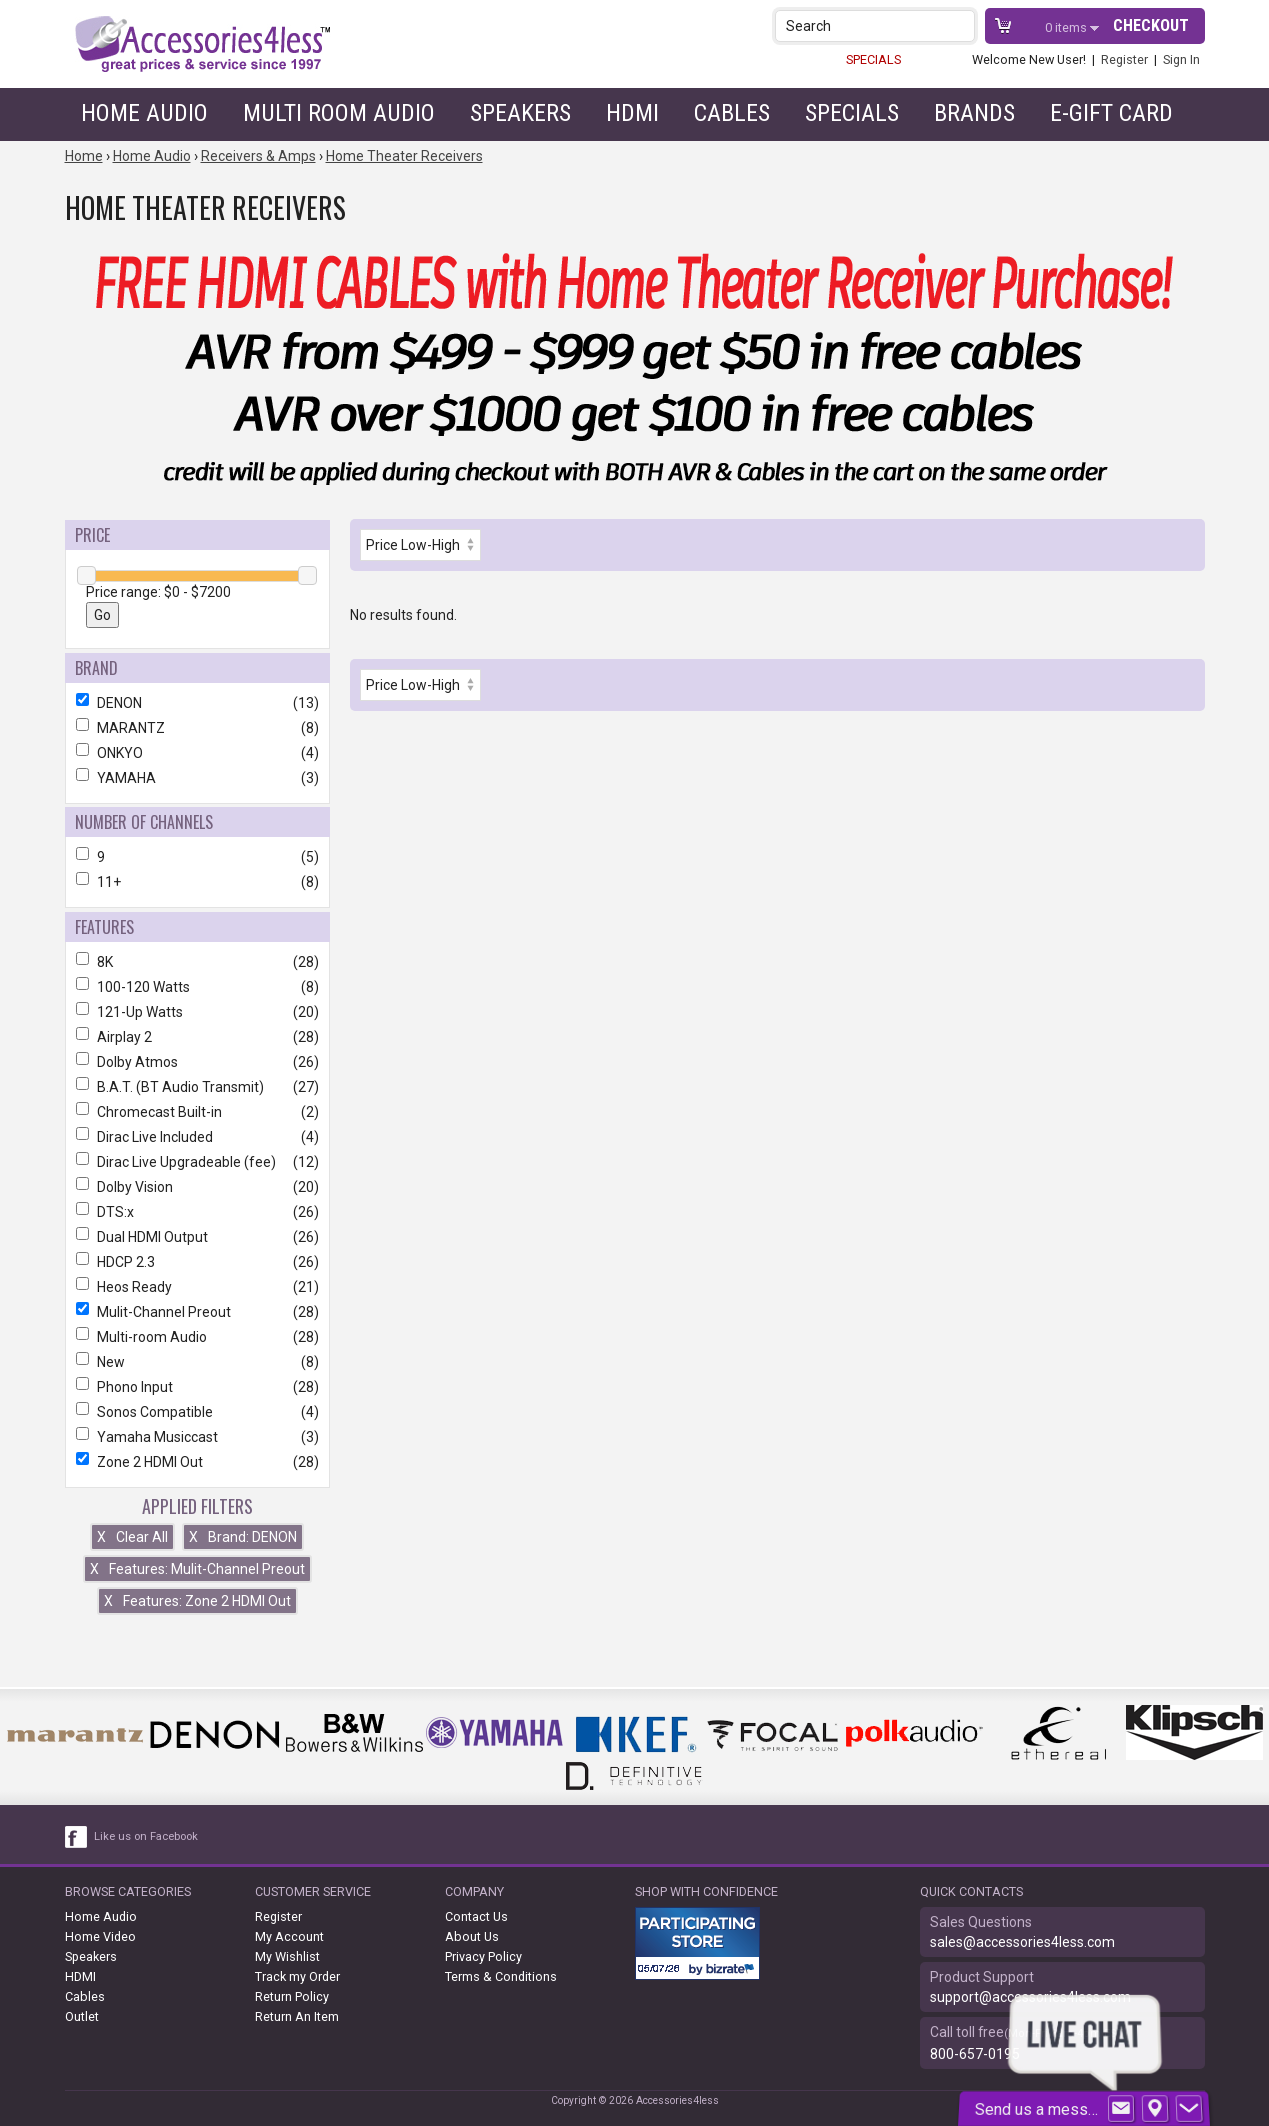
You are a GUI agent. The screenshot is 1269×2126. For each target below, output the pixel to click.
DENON (197, 703)
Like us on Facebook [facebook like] (146, 1836)
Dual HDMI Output (197, 1237)
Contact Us (476, 1916)
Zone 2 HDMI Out (197, 1462)
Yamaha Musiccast (197, 1437)
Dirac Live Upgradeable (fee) (197, 1162)
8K (197, 962)
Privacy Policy (483, 1956)
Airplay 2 (197, 1037)
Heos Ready (197, 1287)
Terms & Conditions (501, 1976)
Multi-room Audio (197, 1337)
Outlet (82, 2016)
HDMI (632, 113)
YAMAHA (197, 778)
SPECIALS (873, 59)
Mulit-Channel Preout (197, 1312)
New (197, 1362)
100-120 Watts (197, 987)
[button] (961, 25)
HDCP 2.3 (197, 1262)
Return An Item (297, 2016)
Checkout (1151, 25)
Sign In (1181, 59)
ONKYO (197, 753)
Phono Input (197, 1387)
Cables (732, 113)
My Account (289, 1936)
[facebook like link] (77, 1837)
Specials (852, 113)
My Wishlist (287, 1956)
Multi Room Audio (339, 113)
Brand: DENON (243, 1537)
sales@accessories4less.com (1022, 1942)
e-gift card (1111, 113)
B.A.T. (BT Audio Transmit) (197, 1087)
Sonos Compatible (197, 1412)
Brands (974, 113)
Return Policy (292, 1996)
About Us (472, 1936)
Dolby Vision (197, 1187)
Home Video (100, 1936)
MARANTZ (197, 728)
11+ (197, 882)
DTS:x (197, 1212)
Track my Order (297, 1976)
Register (1124, 59)
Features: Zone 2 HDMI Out (197, 1601)
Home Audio (144, 113)
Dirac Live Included (197, 1137)
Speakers (520, 113)
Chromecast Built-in (197, 1112)
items (1067, 27)
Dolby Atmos (197, 1062)
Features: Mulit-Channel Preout (197, 1569)
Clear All (132, 1537)
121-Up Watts (197, 1012)
